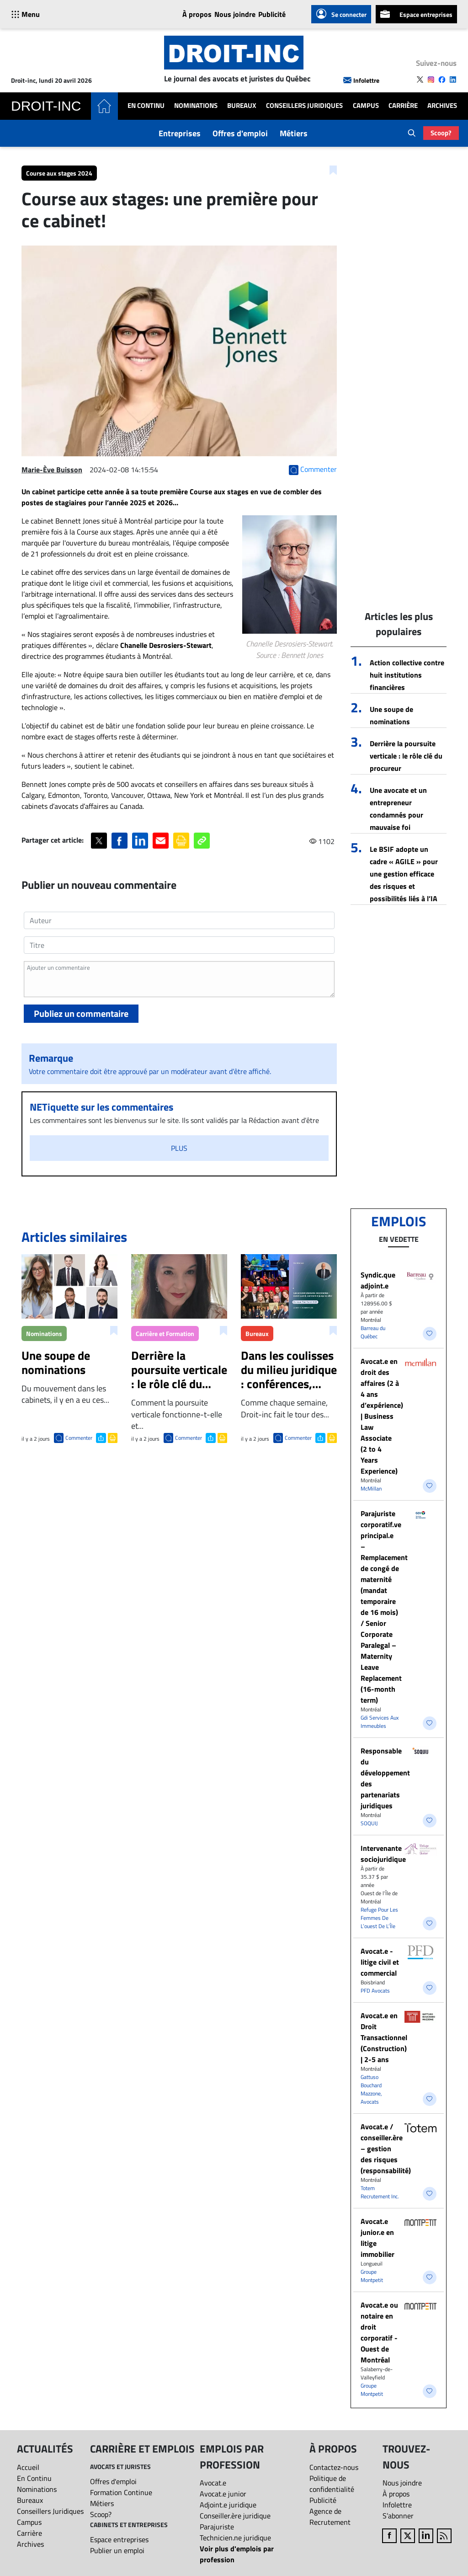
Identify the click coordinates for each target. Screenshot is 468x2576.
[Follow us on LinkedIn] (453, 79)
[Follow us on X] (420, 79)
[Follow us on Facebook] (442, 79)
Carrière (403, 106)
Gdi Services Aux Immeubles (380, 1721)
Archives (442, 106)
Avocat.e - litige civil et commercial (380, 1961)
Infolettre (361, 80)
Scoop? (441, 133)
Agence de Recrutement (330, 2517)
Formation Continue (121, 2492)
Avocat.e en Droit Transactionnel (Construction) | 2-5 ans (384, 2037)
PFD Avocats (375, 1990)
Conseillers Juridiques (304, 106)
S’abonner (398, 2515)
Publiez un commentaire (81, 1013)
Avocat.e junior (223, 2493)
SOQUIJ (369, 1823)
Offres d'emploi (240, 133)
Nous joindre (234, 14)
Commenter (78, 1437)
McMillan (371, 1488)
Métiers (294, 133)
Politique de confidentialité (331, 2484)
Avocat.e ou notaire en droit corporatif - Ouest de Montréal (379, 2332)
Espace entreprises (416, 14)
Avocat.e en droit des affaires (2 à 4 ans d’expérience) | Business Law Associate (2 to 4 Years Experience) (382, 1416)
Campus (366, 106)
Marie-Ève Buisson (51, 469)
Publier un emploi (117, 2550)
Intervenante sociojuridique (383, 1854)
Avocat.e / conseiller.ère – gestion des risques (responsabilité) (386, 2148)
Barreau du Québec (373, 1332)
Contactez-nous (333, 2467)
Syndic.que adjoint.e (378, 1280)
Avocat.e (213, 2482)
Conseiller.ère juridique (235, 2515)
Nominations (196, 106)
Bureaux (241, 106)
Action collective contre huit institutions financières (407, 675)
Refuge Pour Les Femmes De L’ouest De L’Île (379, 1917)
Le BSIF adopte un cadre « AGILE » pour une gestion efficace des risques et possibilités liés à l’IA (404, 874)
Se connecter (341, 14)
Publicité (272, 14)
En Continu (146, 106)
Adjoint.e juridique (228, 2504)
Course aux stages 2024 (59, 173)
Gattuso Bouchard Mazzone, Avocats (371, 2089)
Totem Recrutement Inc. (380, 2192)
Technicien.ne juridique (235, 2537)
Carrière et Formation (165, 1333)
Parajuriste (217, 2526)
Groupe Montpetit (372, 2275)
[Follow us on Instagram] (431, 79)
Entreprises (180, 133)
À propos (197, 14)
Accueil (28, 2467)
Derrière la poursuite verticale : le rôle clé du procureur (406, 756)
